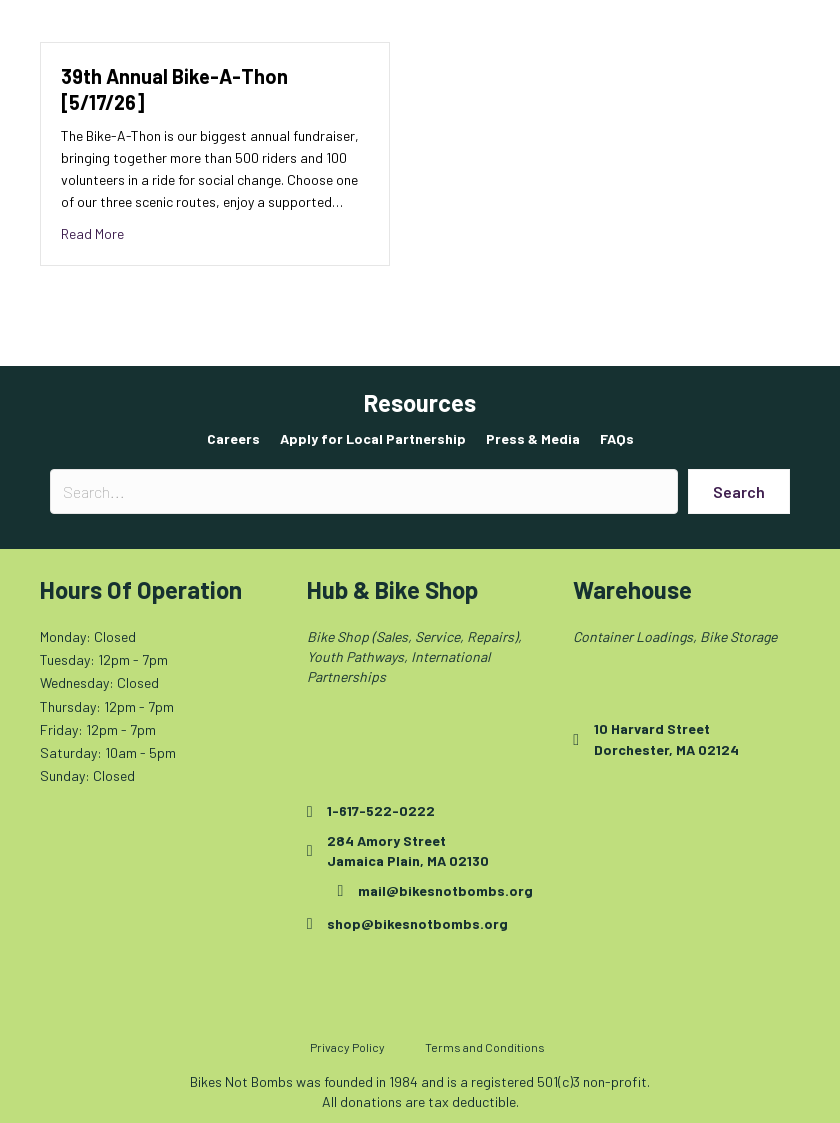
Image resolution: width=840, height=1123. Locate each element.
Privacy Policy (347, 1047)
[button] (739, 491)
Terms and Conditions (485, 1047)
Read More (92, 232)
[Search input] (364, 491)
